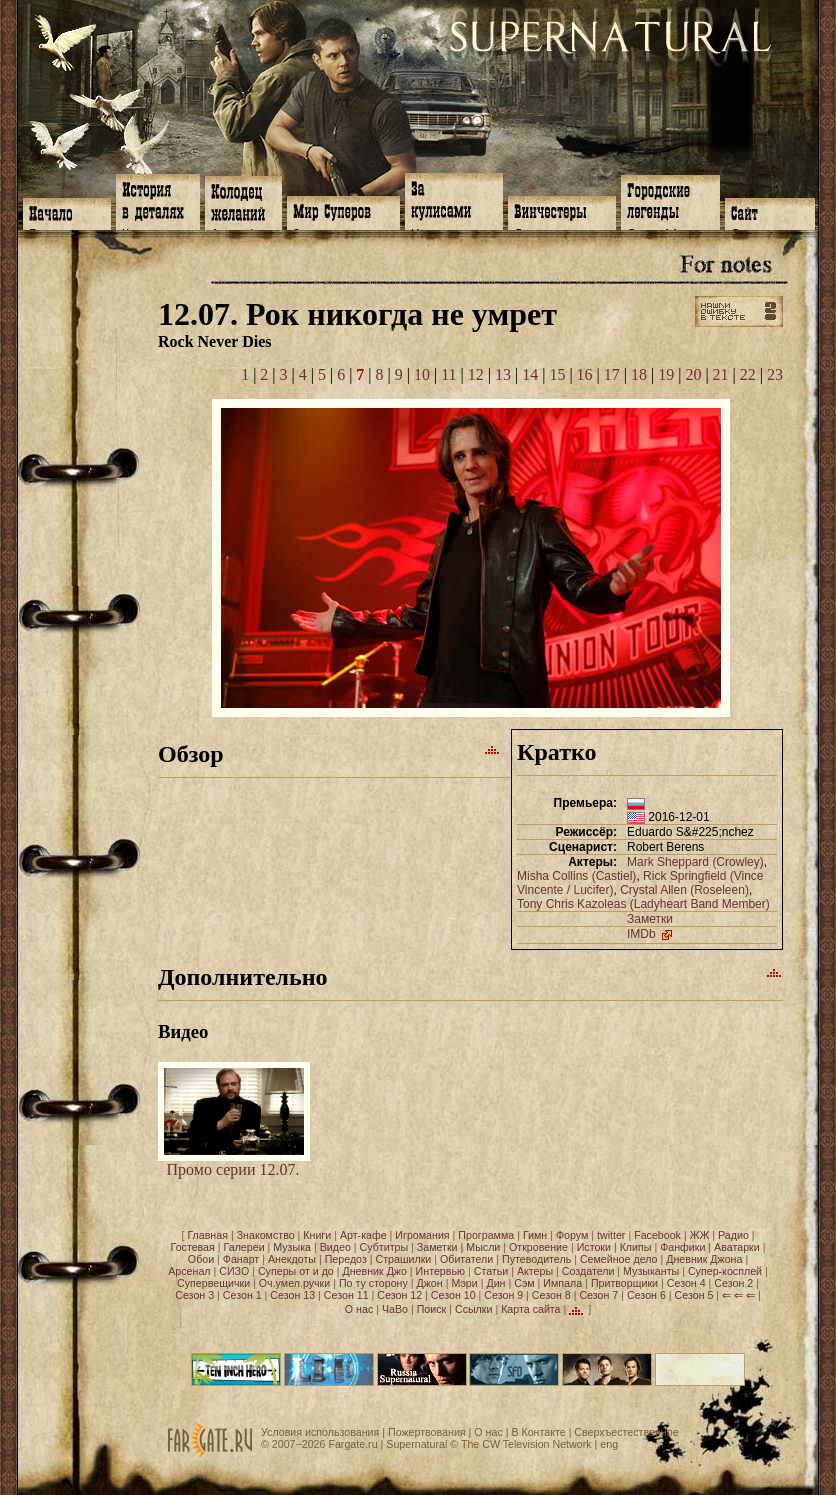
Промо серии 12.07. (234, 1162)
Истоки (594, 1247)
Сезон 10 (453, 1295)
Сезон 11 (346, 1295)
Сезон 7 (598, 1295)
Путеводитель (536, 1259)
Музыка (292, 1247)
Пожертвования (427, 1432)
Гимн (535, 1235)
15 (557, 374)
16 (585, 374)
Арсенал (189, 1271)
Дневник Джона (704, 1259)
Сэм (524, 1283)
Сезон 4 (686, 1283)
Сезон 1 (242, 1295)
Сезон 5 (694, 1295)
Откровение (538, 1247)
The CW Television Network (526, 1444)
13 (503, 374)
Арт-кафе (363, 1235)
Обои (201, 1259)
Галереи (244, 1247)
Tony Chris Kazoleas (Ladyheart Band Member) (643, 904)
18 (639, 374)
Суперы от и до (296, 1271)
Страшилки (404, 1259)
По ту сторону (373, 1283)
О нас (359, 1308)
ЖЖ (700, 1235)
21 (721, 374)
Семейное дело (619, 1259)
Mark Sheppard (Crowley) (695, 862)
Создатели (588, 1271)
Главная (207, 1235)
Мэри (464, 1283)
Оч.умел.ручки (294, 1283)
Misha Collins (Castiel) (576, 876)
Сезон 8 (551, 1295)
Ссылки (474, 1308)
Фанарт (241, 1259)
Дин (495, 1283)
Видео (335, 1247)
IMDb (651, 934)
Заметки (650, 919)
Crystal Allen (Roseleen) (684, 890)
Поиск (432, 1308)
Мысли (483, 1247)
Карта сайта (530, 1308)
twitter (611, 1235)
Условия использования (320, 1432)
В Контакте (538, 1432)
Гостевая (193, 1247)
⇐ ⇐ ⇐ (738, 1295)
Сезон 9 (503, 1295)
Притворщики (624, 1283)
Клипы (636, 1247)
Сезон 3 (194, 1295)
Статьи (491, 1271)
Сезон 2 (733, 1283)
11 (448, 374)
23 (775, 374)
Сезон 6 (646, 1295)
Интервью (440, 1271)
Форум (572, 1235)
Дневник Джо (374, 1271)
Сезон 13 (292, 1295)
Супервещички (213, 1283)
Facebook (657, 1235)
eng (609, 1444)
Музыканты (651, 1271)
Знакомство (266, 1235)
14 (530, 374)
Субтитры (384, 1247)
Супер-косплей (725, 1271)
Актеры (535, 1271)
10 (422, 374)
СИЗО (234, 1271)
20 (693, 374)
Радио (733, 1235)
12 (476, 374)
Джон (430, 1283)
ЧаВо (395, 1308)
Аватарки (737, 1247)
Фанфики (682, 1247)
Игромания (422, 1235)
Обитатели (466, 1259)
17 (612, 374)
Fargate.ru (352, 1444)
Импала (562, 1283)
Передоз (346, 1259)
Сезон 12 (399, 1295)
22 (748, 374)
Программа (486, 1235)
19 (666, 374)
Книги (317, 1235)
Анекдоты (292, 1259)
